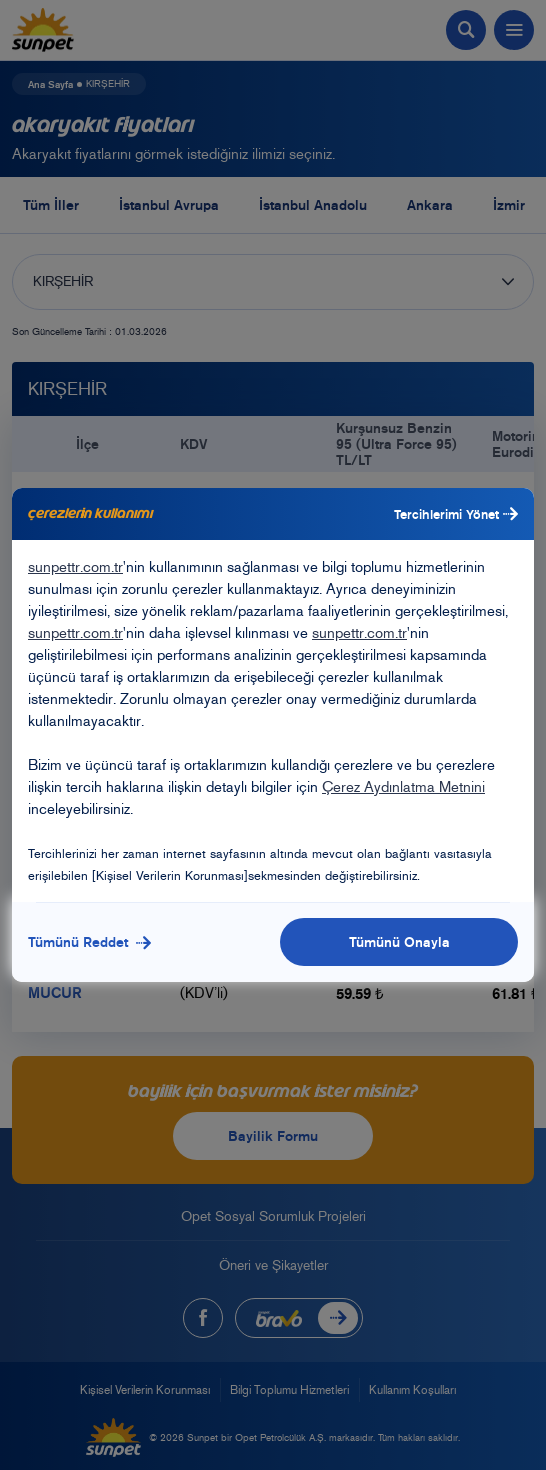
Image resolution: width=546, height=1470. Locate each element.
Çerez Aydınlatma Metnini (403, 787)
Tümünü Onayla (399, 942)
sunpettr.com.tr (75, 567)
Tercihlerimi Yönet (456, 514)
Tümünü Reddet (89, 942)
